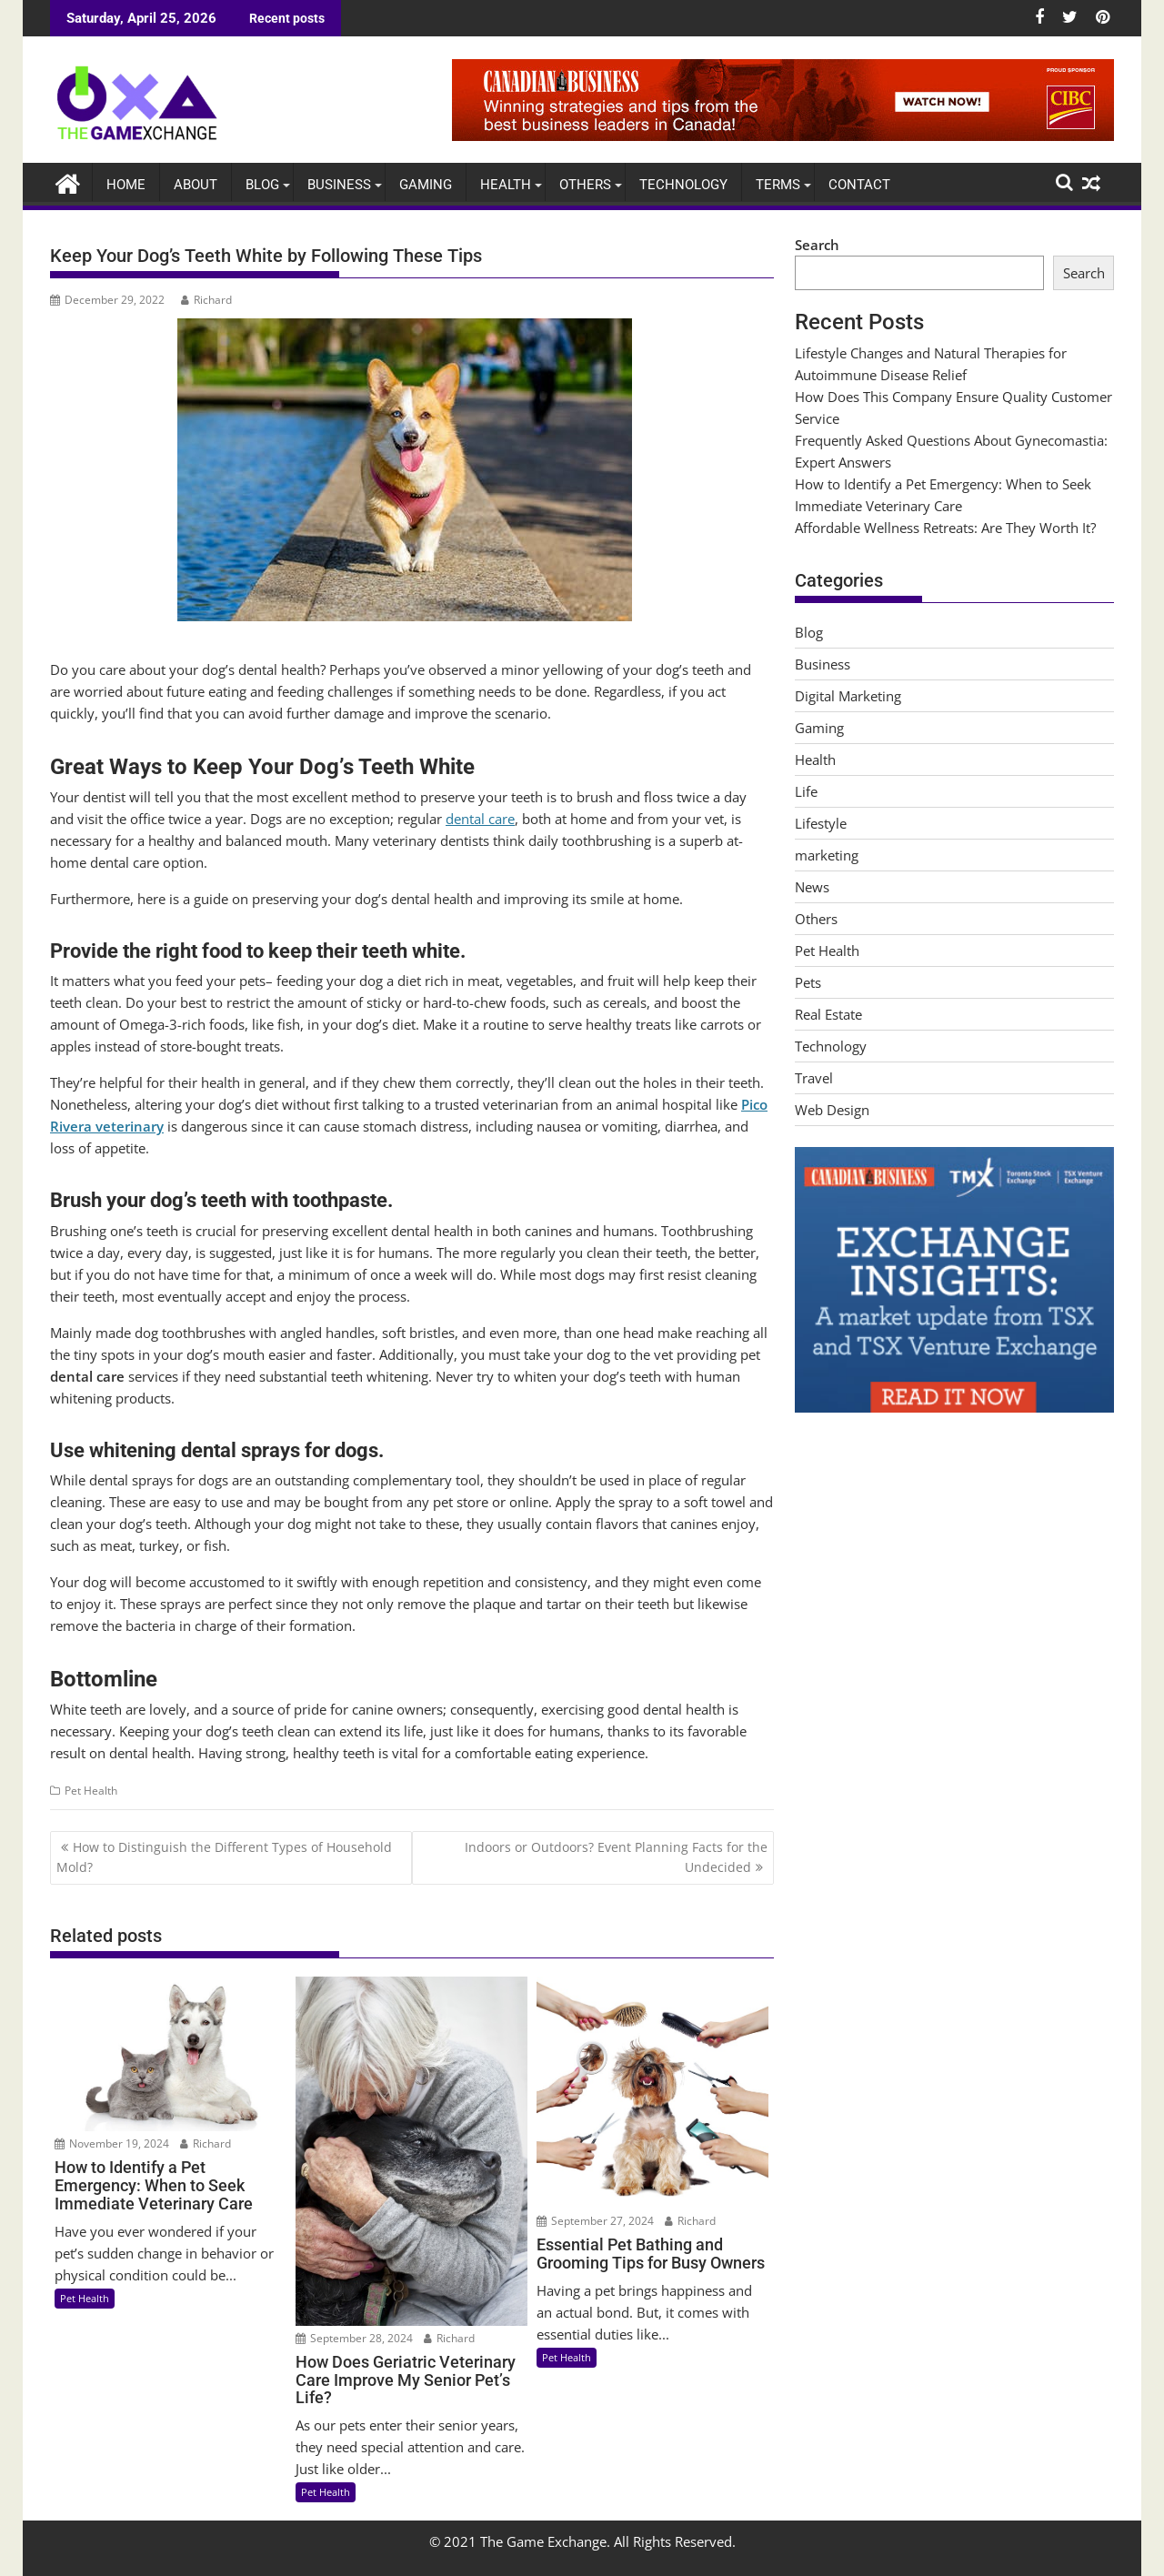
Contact (859, 184)
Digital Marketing (848, 696)
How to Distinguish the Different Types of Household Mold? (224, 1856)
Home (126, 184)
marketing (826, 855)
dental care (480, 819)
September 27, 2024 (595, 2221)
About (195, 184)
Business (339, 184)
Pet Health (91, 1790)
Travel (814, 1078)
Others (585, 184)
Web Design (832, 1110)
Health (505, 184)
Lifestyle (821, 823)
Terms (778, 184)
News (812, 887)
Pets (808, 982)
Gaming (425, 184)
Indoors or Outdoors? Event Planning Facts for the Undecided (616, 1856)
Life (806, 791)
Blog (262, 184)
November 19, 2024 (112, 2142)
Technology (683, 184)
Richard (206, 299)
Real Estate (828, 1014)
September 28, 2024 (354, 2337)
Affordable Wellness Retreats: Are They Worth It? (945, 527)
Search (817, 244)
